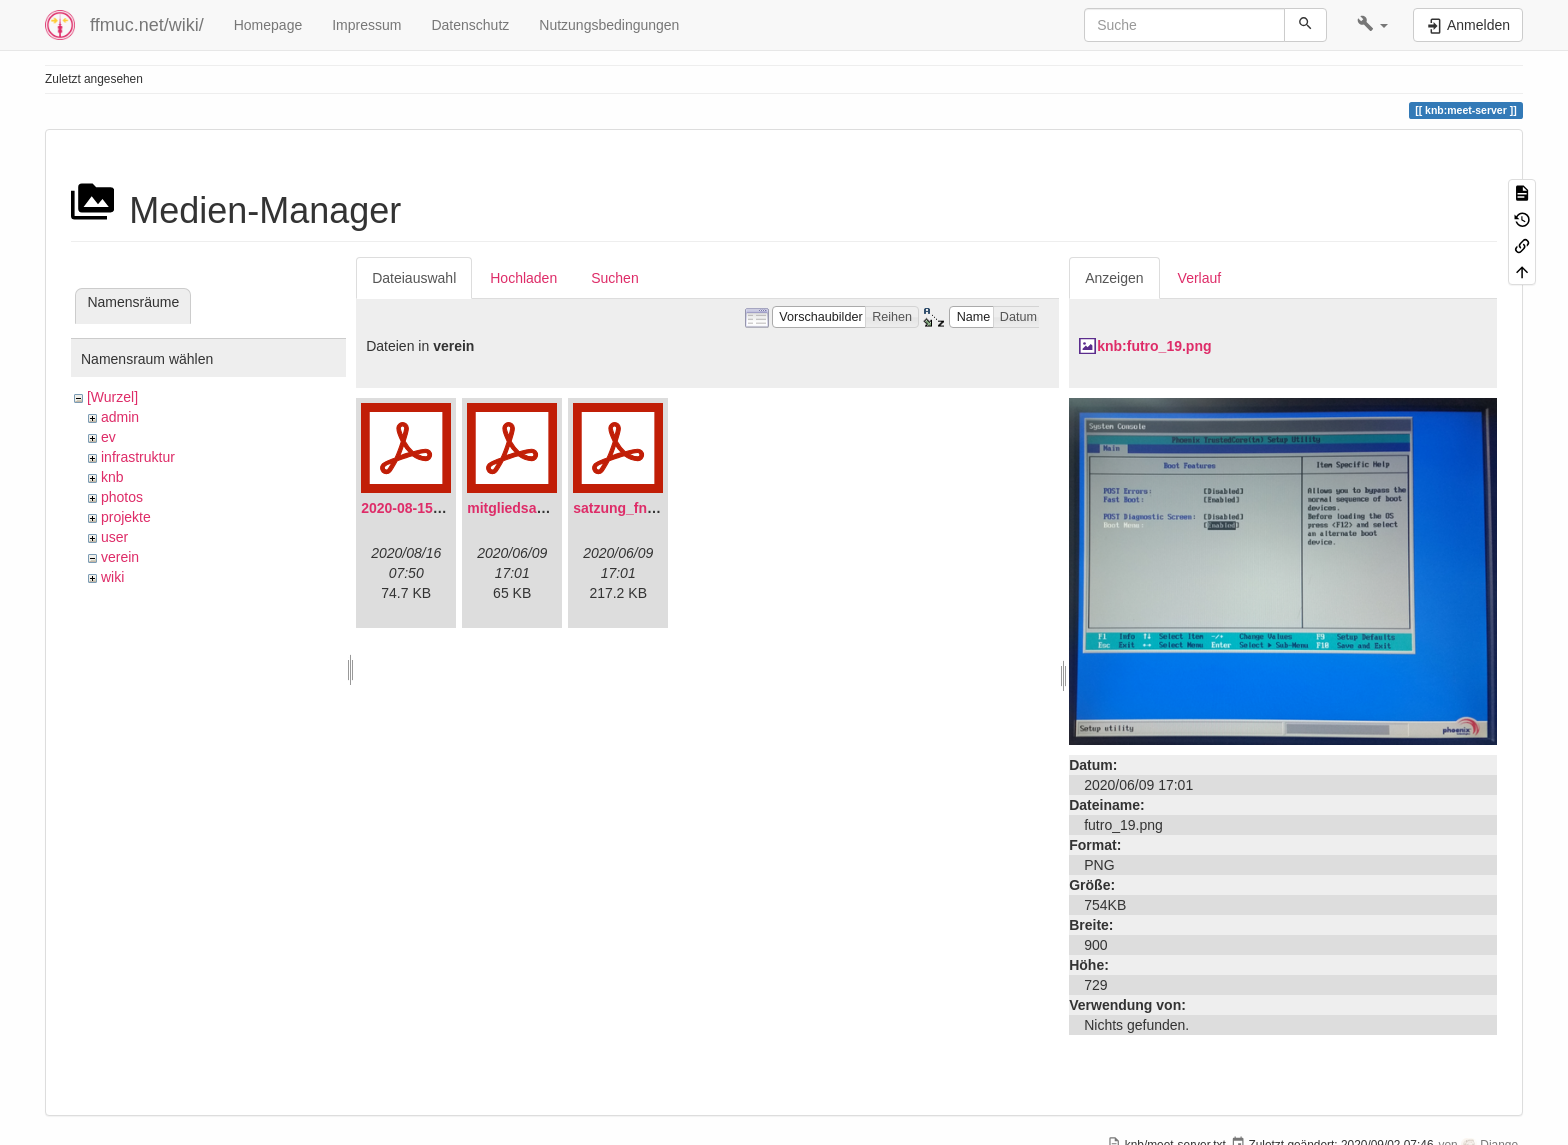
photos (122, 497)
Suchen (614, 278)
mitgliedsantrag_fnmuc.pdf (557, 508)
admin (120, 417)
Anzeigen (1114, 278)
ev (108, 437)
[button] (1372, 25)
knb (112, 477)
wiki (112, 577)
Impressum (366, 25)
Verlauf (1200, 278)
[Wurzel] (112, 397)
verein (120, 557)
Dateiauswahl (414, 278)
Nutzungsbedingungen (609, 25)
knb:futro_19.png (1154, 346)
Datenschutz (470, 25)
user (114, 537)
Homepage (268, 25)
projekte (126, 517)
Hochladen (523, 278)
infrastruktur (138, 457)
